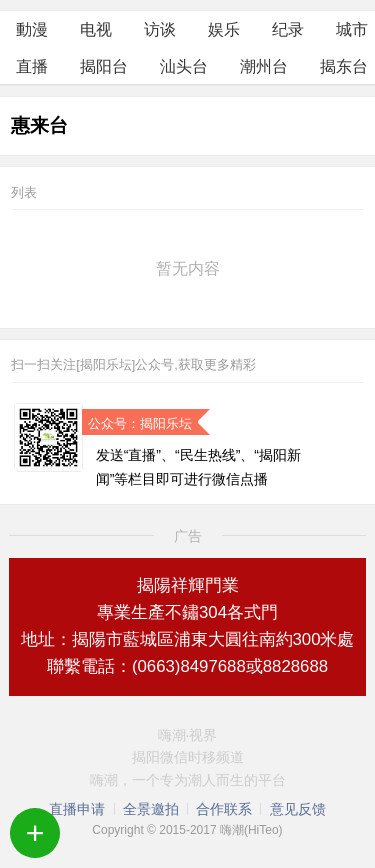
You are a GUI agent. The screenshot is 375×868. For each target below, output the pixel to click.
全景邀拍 (151, 809)
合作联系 (224, 809)
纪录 (288, 29)
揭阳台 (104, 66)
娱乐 (224, 29)
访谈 (160, 29)
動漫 (32, 29)
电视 (96, 29)
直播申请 (77, 809)
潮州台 (264, 66)
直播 (32, 66)
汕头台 (184, 66)
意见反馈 (298, 809)
